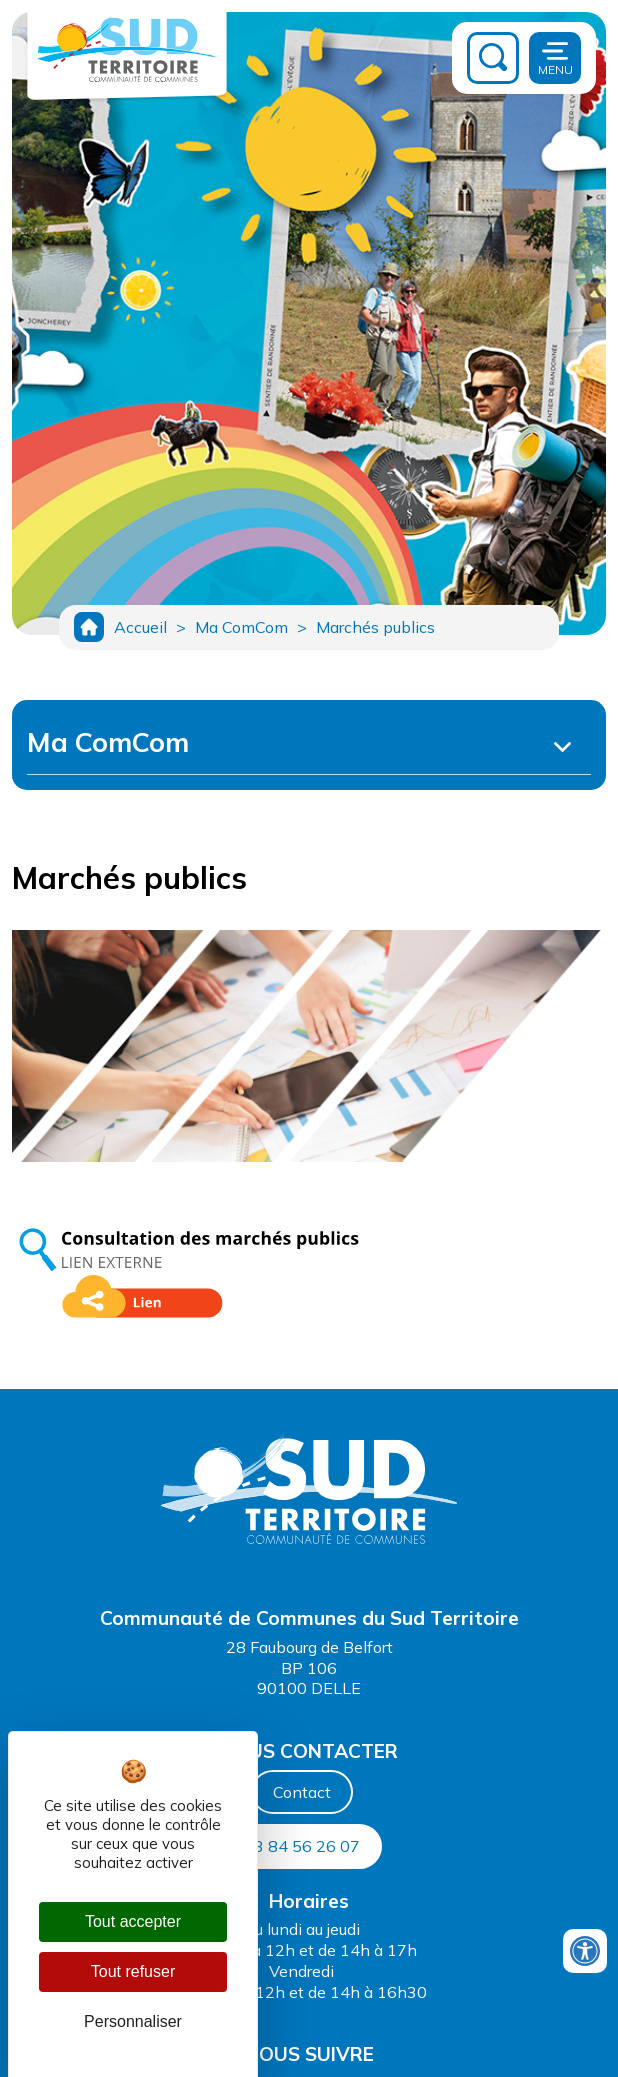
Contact (302, 1792)
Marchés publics (375, 627)
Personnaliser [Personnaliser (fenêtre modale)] (133, 2021)
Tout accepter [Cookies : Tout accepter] (133, 1921)
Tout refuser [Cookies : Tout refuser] (133, 1971)
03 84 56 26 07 (302, 1846)
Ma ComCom (241, 627)
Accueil (140, 627)
